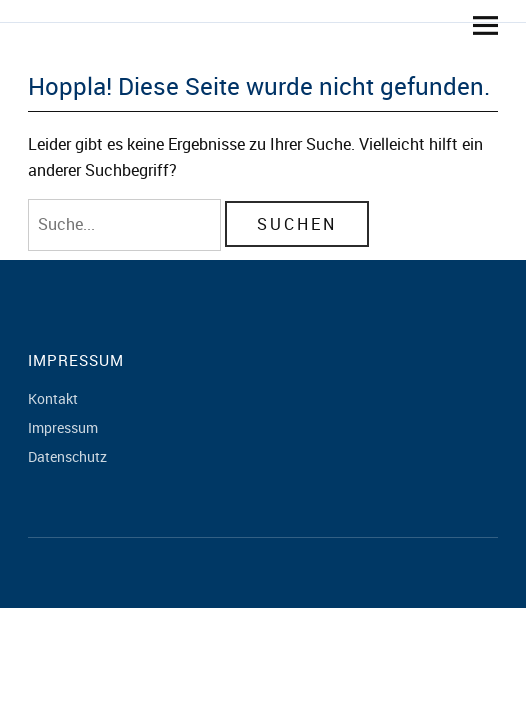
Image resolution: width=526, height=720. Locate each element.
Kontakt (53, 398)
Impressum (63, 427)
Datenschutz (67, 456)
